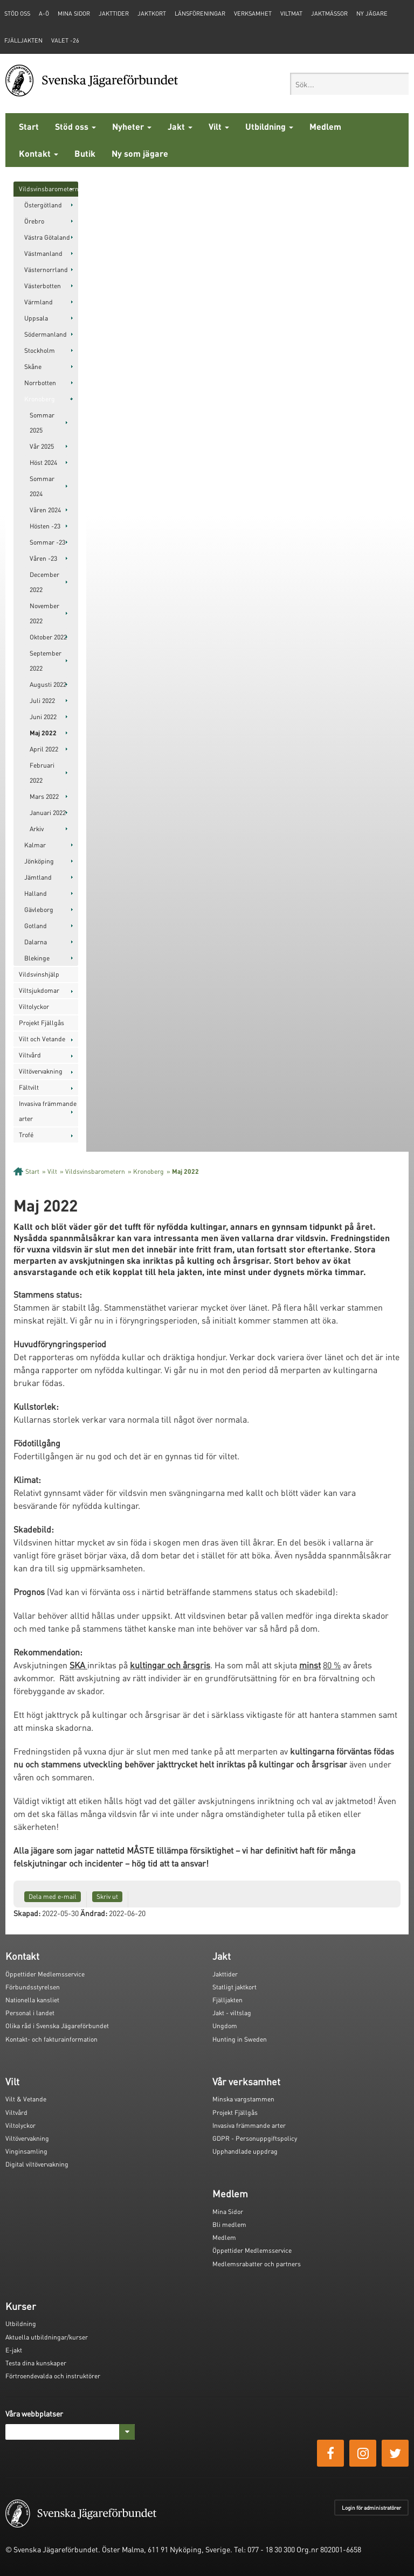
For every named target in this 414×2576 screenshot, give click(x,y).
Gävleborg (38, 910)
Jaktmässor (329, 13)
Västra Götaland (47, 237)
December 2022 (44, 582)
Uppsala (36, 318)
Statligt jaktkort (234, 1987)
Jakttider (114, 13)
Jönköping (39, 861)
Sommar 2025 (42, 422)
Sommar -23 (47, 542)
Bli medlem (229, 2224)
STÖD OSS (17, 13)
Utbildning (269, 126)
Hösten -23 (45, 526)
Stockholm (39, 350)
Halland (35, 893)
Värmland (38, 302)
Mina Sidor (227, 2212)
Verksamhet (253, 13)
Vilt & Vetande (25, 2099)
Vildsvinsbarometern (48, 189)
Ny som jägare (140, 153)
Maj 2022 (43, 733)
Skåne (33, 367)
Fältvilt (29, 1087)
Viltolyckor (34, 1006)
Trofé (26, 1135)
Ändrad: (93, 1913)
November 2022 (44, 613)
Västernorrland (46, 270)
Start (29, 126)
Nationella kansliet (32, 2000)
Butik (84, 153)
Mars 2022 (44, 796)
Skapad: (26, 1913)
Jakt (180, 126)
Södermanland (45, 334)
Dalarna (35, 942)
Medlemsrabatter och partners (256, 2264)
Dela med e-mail (53, 1896)
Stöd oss (75, 126)
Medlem (325, 126)
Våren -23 (43, 558)
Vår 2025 (42, 446)
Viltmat (291, 13)
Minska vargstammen (243, 2099)
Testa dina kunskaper (35, 2363)
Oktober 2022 (48, 637)
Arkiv (37, 829)
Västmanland (43, 253)
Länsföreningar (200, 13)
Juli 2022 (42, 701)
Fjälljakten (23, 40)
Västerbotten (42, 286)
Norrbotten (40, 383)
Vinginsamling (26, 2151)
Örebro (34, 221)
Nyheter (131, 126)
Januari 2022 (48, 813)
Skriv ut (107, 1896)
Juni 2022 (43, 717)
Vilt (219, 126)
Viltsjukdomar (39, 990)
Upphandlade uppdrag (245, 2151)
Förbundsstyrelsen (32, 1987)
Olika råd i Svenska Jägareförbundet (57, 2026)
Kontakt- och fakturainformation (51, 2039)
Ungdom (224, 2026)
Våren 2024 (45, 510)
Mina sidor (74, 13)
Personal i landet (29, 2013)
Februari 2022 (42, 772)
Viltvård (30, 1055)
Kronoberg (39, 399)
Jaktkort (151, 13)
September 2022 (45, 660)
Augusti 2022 (48, 684)
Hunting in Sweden (239, 2039)
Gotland (35, 926)
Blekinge (37, 958)
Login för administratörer (371, 2507)
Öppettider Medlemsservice (45, 1974)
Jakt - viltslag (231, 2013)
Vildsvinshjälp (39, 974)
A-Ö (44, 13)
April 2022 (44, 749)
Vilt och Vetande (42, 1039)
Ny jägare (372, 13)
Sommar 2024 (42, 486)
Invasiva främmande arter (48, 1111)
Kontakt (38, 153)
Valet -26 (65, 40)
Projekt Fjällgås (41, 1023)
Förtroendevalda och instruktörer (52, 2376)
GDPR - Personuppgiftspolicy (254, 2138)
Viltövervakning (41, 1071)
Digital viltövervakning (36, 2164)
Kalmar (35, 845)
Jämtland (38, 877)
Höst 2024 (43, 462)
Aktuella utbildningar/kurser (46, 2337)
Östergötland (43, 205)
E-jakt (13, 2350)
